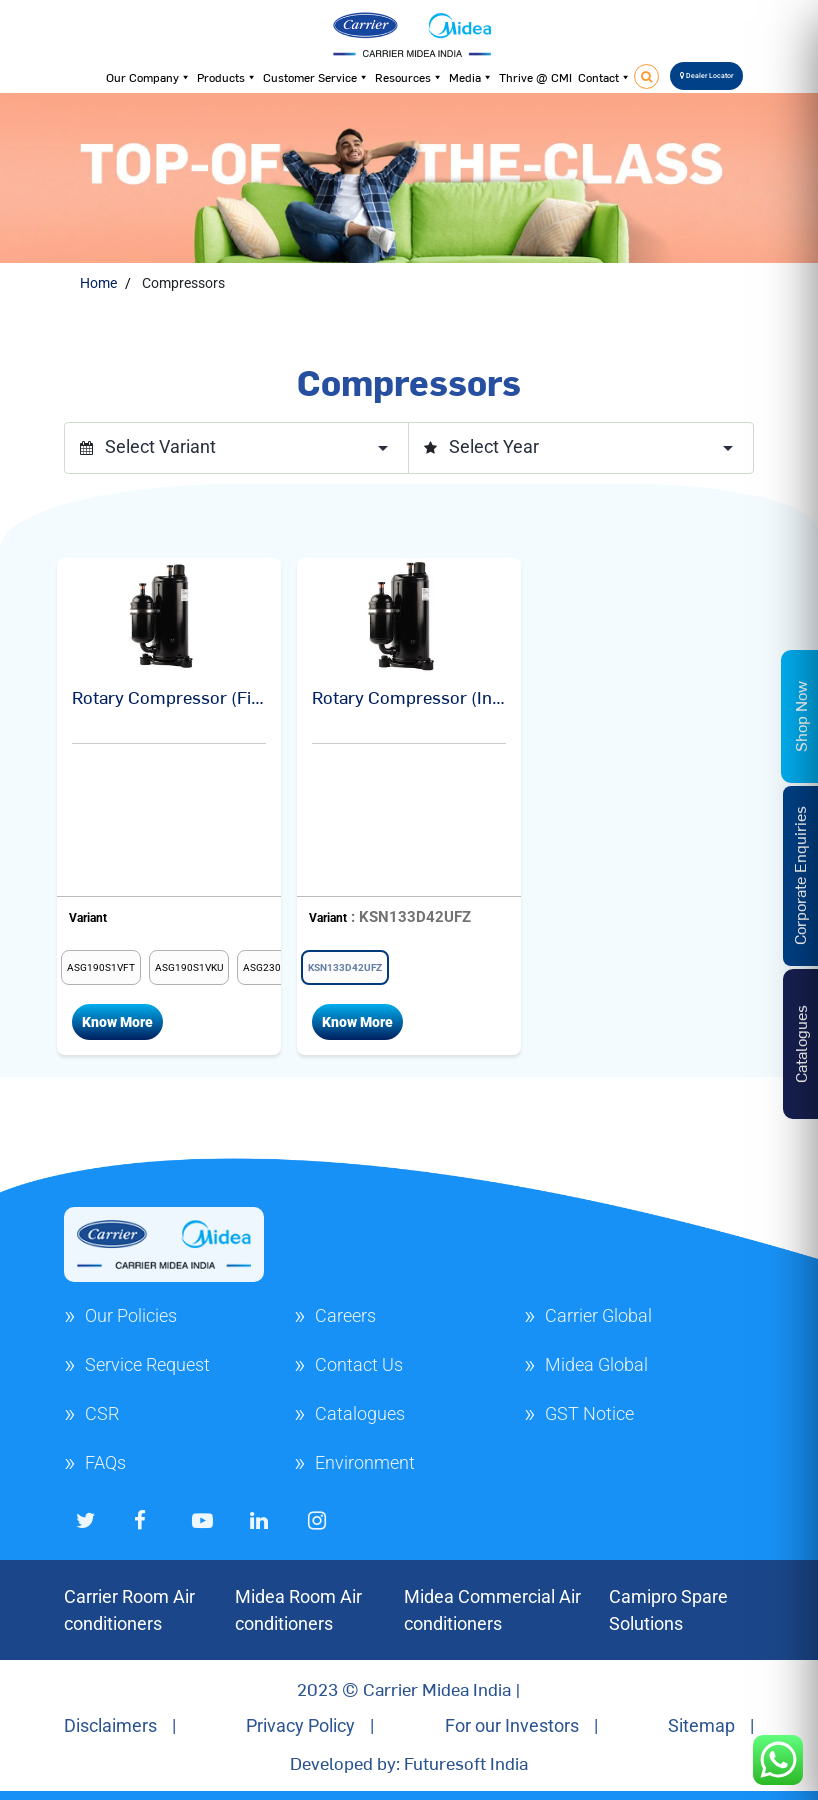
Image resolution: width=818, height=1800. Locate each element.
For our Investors (512, 1725)
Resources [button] (409, 77)
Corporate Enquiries (799, 875)
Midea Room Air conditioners (298, 1610)
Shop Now (800, 716)
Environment (365, 1462)
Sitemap (701, 1725)
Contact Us (359, 1364)
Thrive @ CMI (535, 77)
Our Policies (131, 1315)
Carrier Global (598, 1315)
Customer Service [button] (316, 77)
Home (98, 283)
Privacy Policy (300, 1725)
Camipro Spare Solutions (668, 1610)
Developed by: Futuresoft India (409, 1762)
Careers (345, 1315)
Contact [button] (604, 77)
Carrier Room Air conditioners (129, 1610)
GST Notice (589, 1413)
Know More (117, 1022)
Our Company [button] (148, 77)
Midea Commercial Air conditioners (492, 1610)
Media (471, 77)
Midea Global (596, 1364)
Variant (88, 918)
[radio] (101, 967)
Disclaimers (110, 1725)
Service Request (147, 1364)
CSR (102, 1413)
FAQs (105, 1462)
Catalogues (360, 1413)
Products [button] (227, 77)
